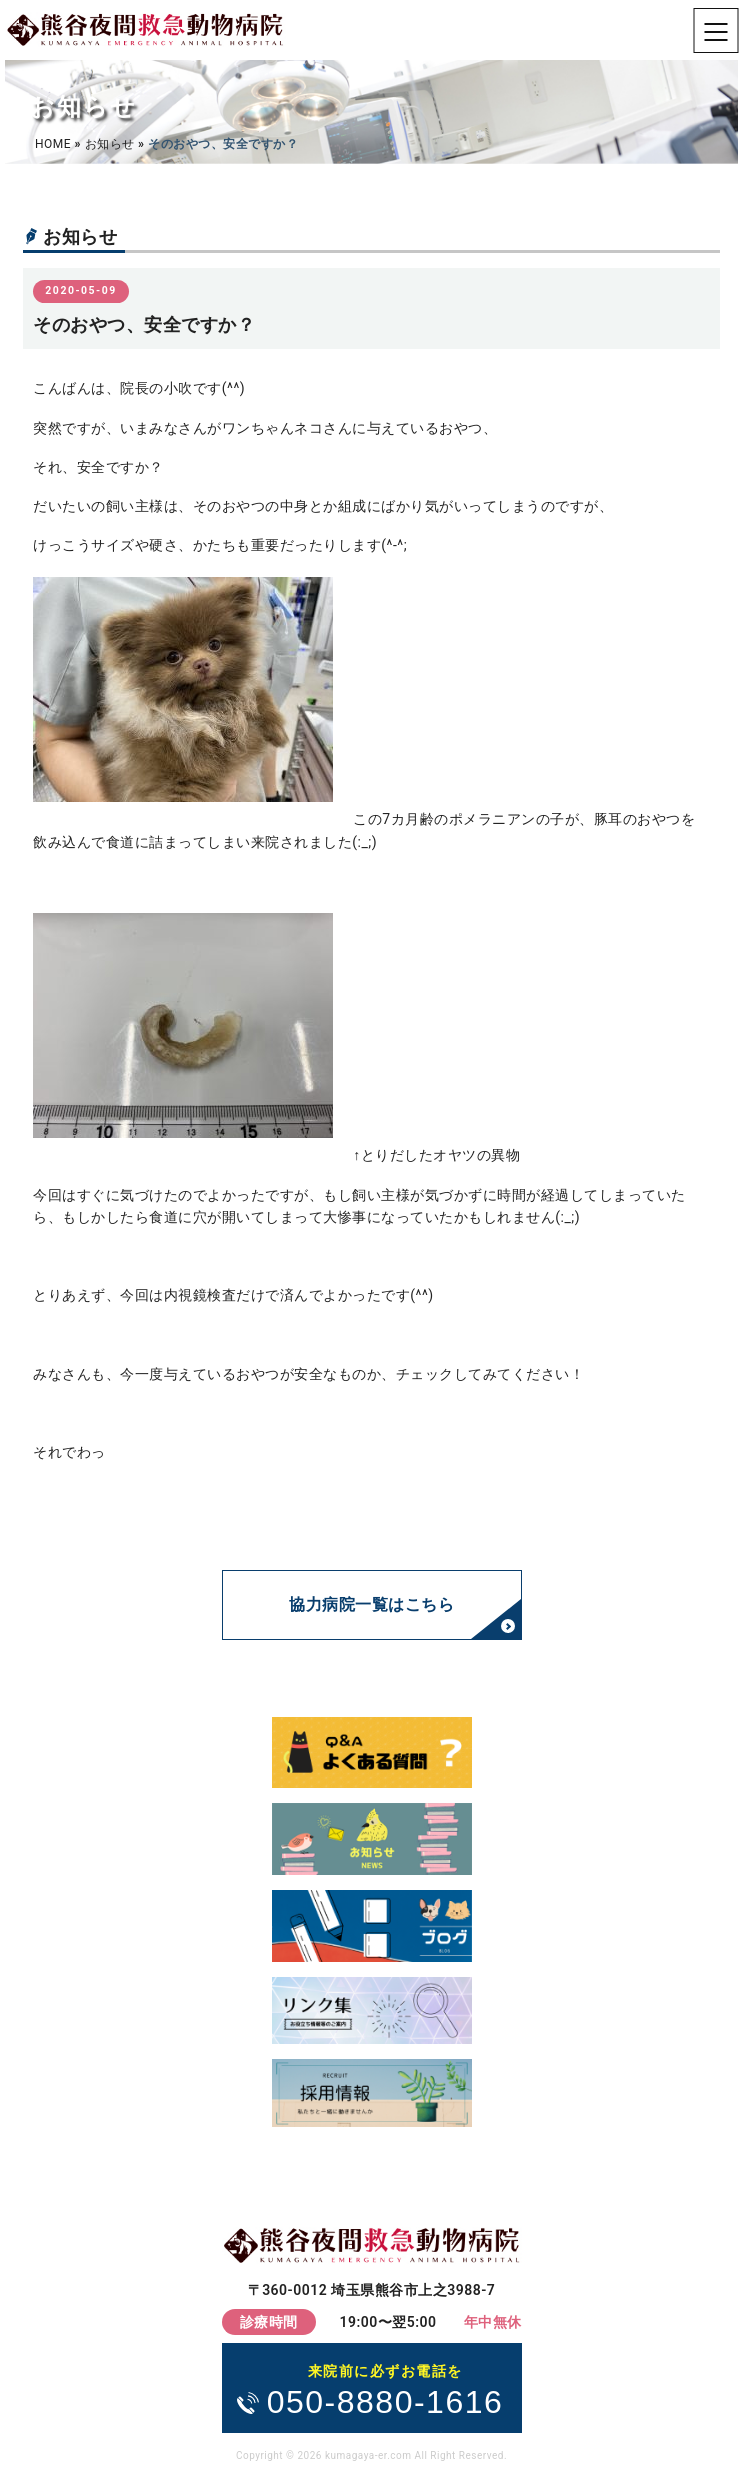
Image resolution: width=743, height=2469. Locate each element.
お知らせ (110, 144)
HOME (53, 144)
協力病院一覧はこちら (371, 1604)
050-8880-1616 (385, 2389)
